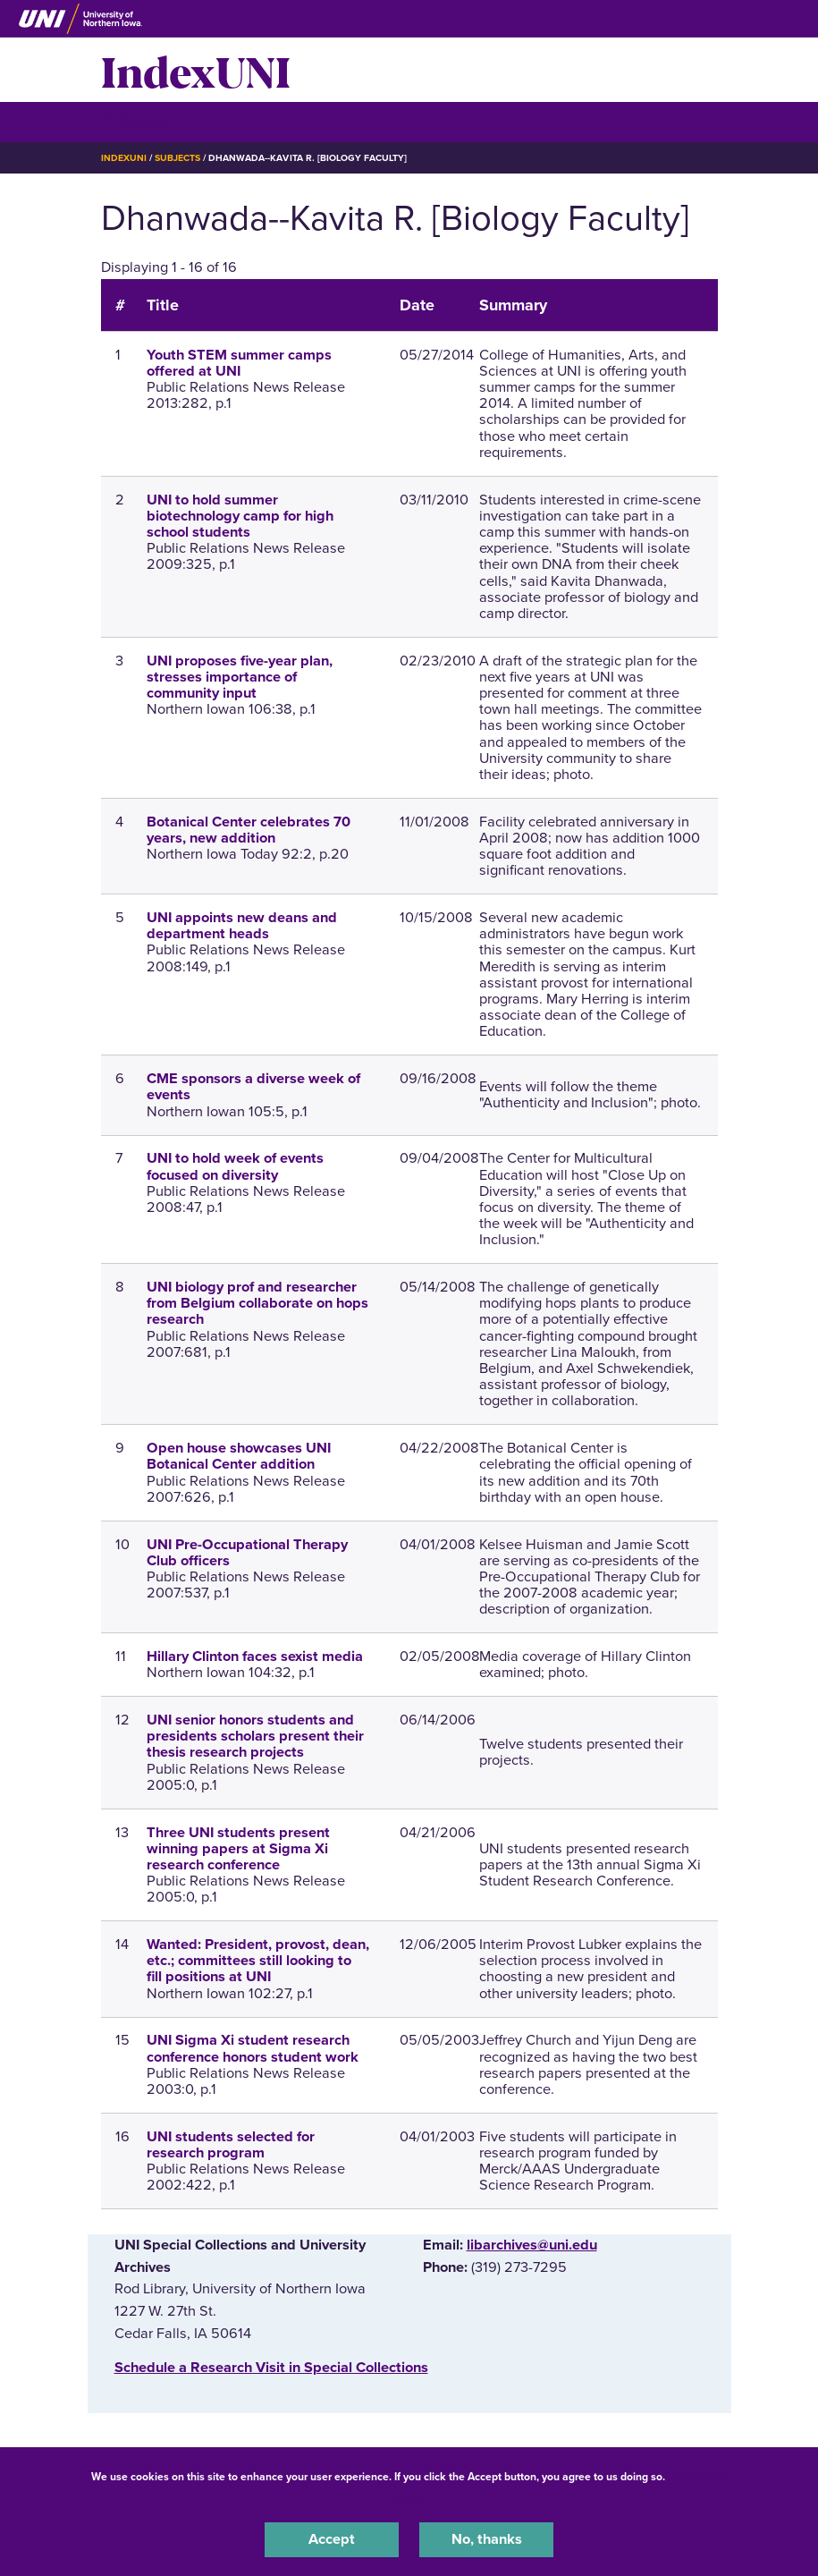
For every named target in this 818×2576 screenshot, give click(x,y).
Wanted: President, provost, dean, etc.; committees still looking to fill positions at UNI (258, 1961)
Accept (331, 2539)
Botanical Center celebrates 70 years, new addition (248, 830)
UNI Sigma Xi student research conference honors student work (252, 2048)
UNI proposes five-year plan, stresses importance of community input (240, 677)
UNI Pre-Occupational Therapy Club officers (247, 1553)
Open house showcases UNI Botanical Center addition (239, 1456)
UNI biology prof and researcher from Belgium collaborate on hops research (257, 1303)
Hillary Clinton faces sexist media (255, 1656)
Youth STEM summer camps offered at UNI (239, 363)
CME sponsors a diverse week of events (253, 1087)
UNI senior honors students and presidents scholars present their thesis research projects (255, 1736)
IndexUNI (196, 69)
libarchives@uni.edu (532, 2245)
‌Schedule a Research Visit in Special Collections (271, 2368)
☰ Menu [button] (132, 121)
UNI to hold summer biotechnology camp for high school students (240, 516)
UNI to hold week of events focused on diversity (235, 1166)
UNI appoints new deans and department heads (242, 926)
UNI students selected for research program (231, 2145)
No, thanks (486, 2539)
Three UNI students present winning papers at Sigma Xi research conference (238, 1849)
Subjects (177, 158)
